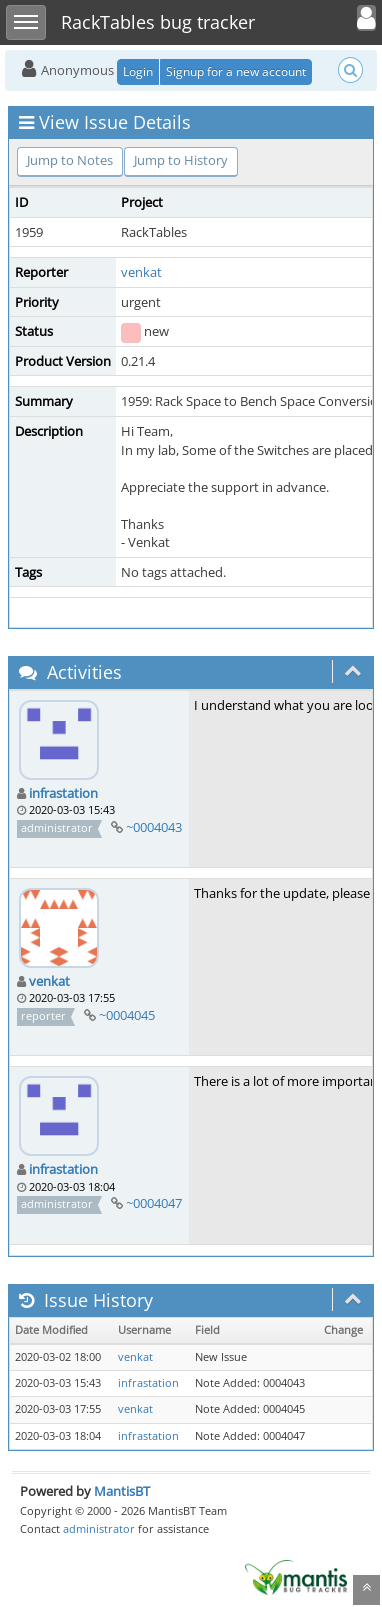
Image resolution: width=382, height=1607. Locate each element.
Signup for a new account (236, 71)
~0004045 (127, 1015)
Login (138, 71)
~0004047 (154, 1203)
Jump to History (181, 160)
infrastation (63, 793)
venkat (141, 272)
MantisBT (122, 1491)
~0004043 (154, 827)
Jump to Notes (70, 160)
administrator (99, 1528)
